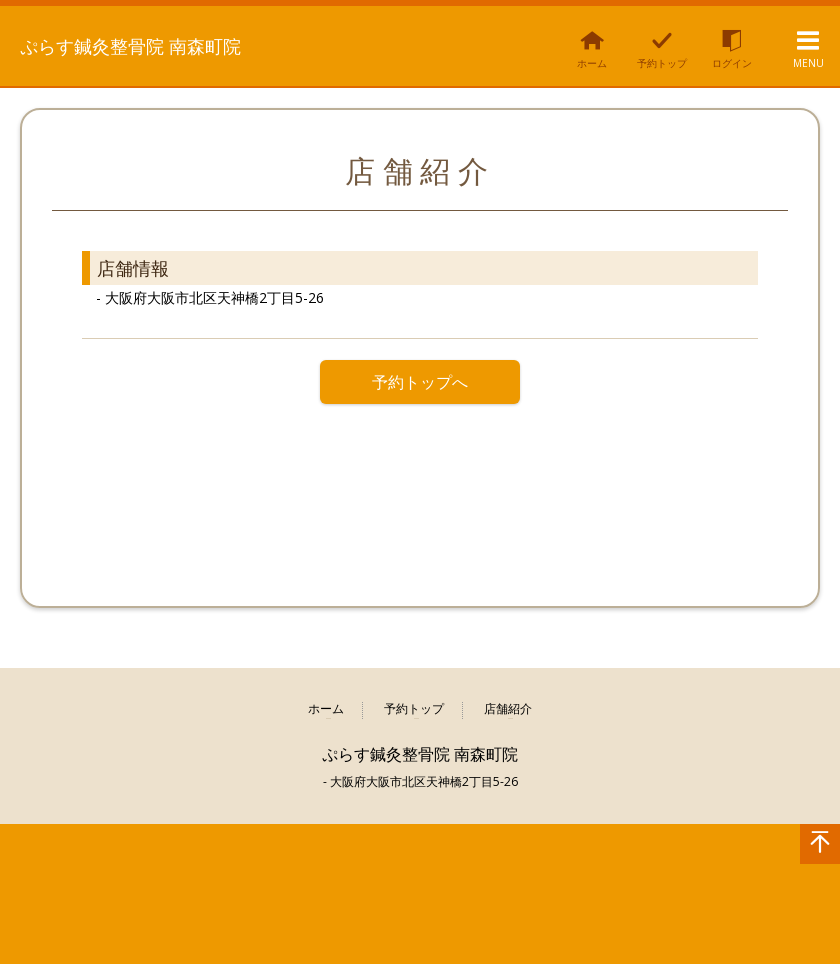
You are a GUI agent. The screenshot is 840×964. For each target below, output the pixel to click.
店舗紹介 (508, 709)
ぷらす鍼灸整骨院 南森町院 (134, 44)
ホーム (326, 709)
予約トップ (414, 709)
